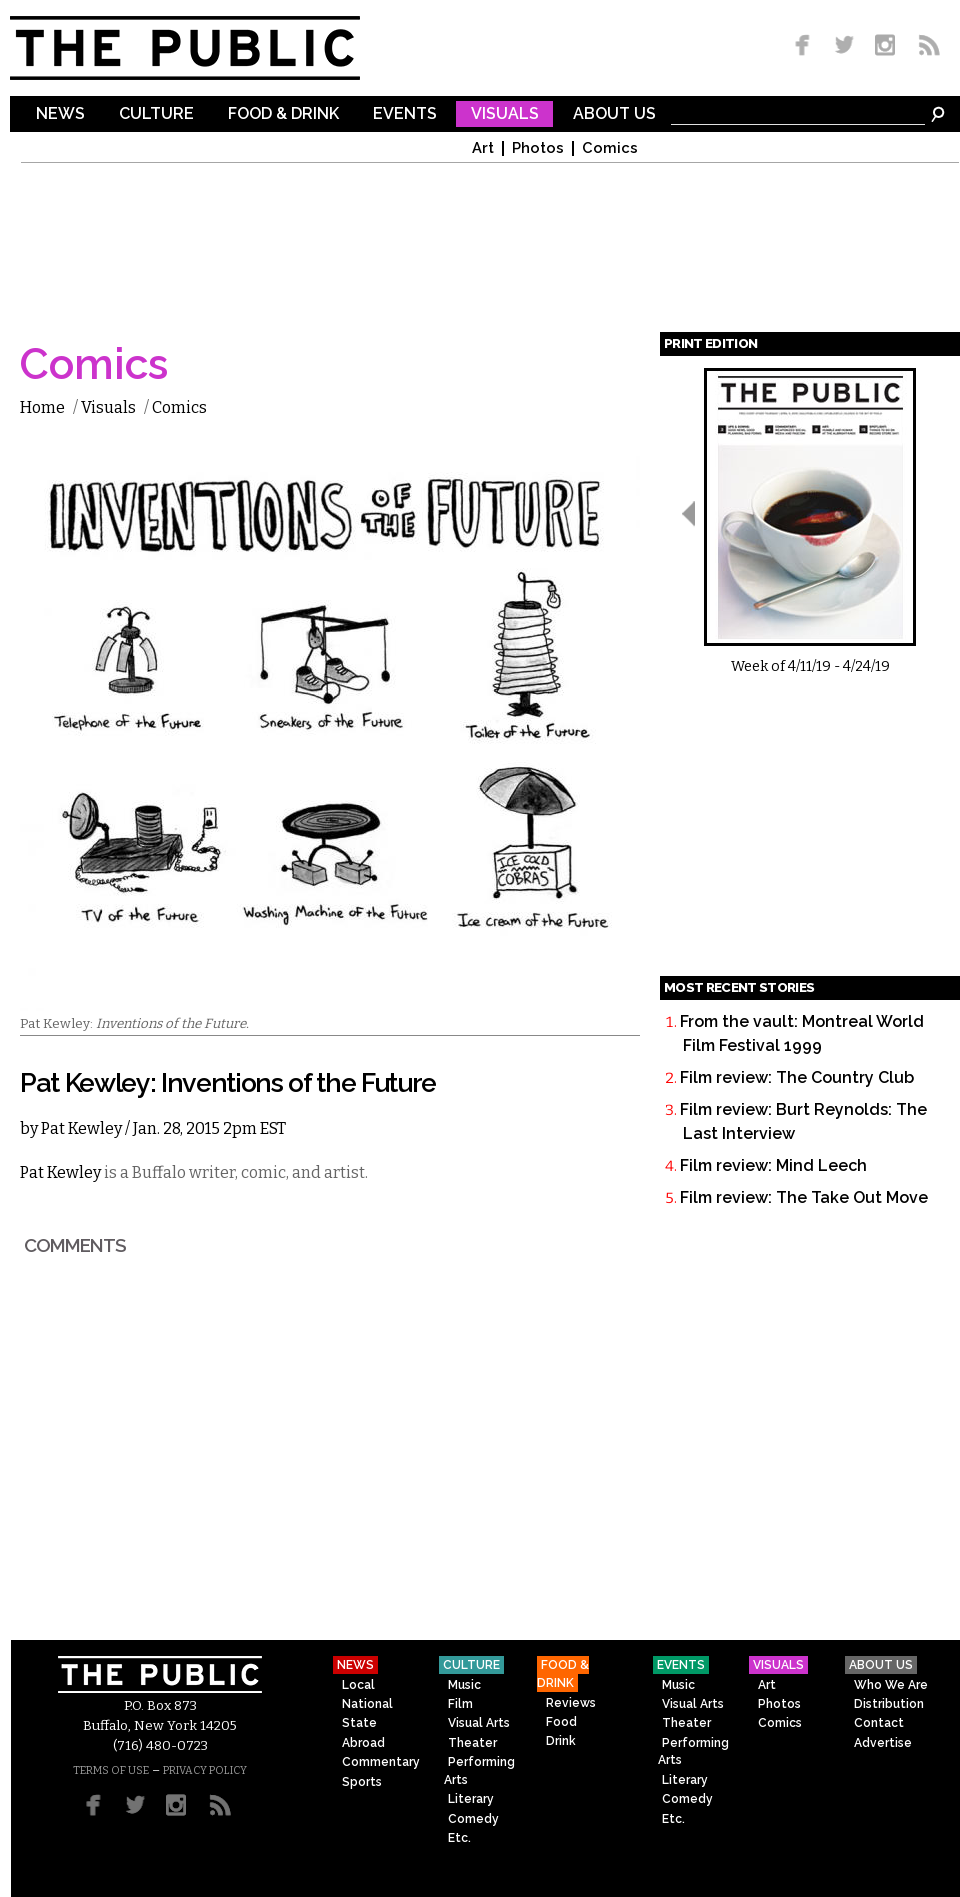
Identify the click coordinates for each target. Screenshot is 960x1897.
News (60, 114)
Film (460, 1704)
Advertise (883, 1743)
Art (483, 148)
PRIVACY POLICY (205, 1770)
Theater (472, 1743)
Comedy (473, 1819)
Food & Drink (283, 114)
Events (405, 114)
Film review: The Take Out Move (804, 1197)
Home (42, 407)
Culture (156, 114)
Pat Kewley (81, 1128)
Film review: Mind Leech (773, 1165)
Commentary (381, 1762)
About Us (614, 114)
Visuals (505, 114)
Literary (471, 1799)
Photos (538, 148)
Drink (561, 1741)
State (359, 1723)
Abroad (363, 1743)
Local (358, 1685)
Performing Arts (479, 1770)
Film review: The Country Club (797, 1077)
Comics (610, 148)
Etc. (459, 1838)
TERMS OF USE (111, 1770)
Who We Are (891, 1685)
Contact (879, 1723)
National (367, 1704)
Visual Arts (479, 1723)
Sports (362, 1782)
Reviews (571, 1703)
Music (464, 1685)
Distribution (889, 1704)
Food (561, 1722)
